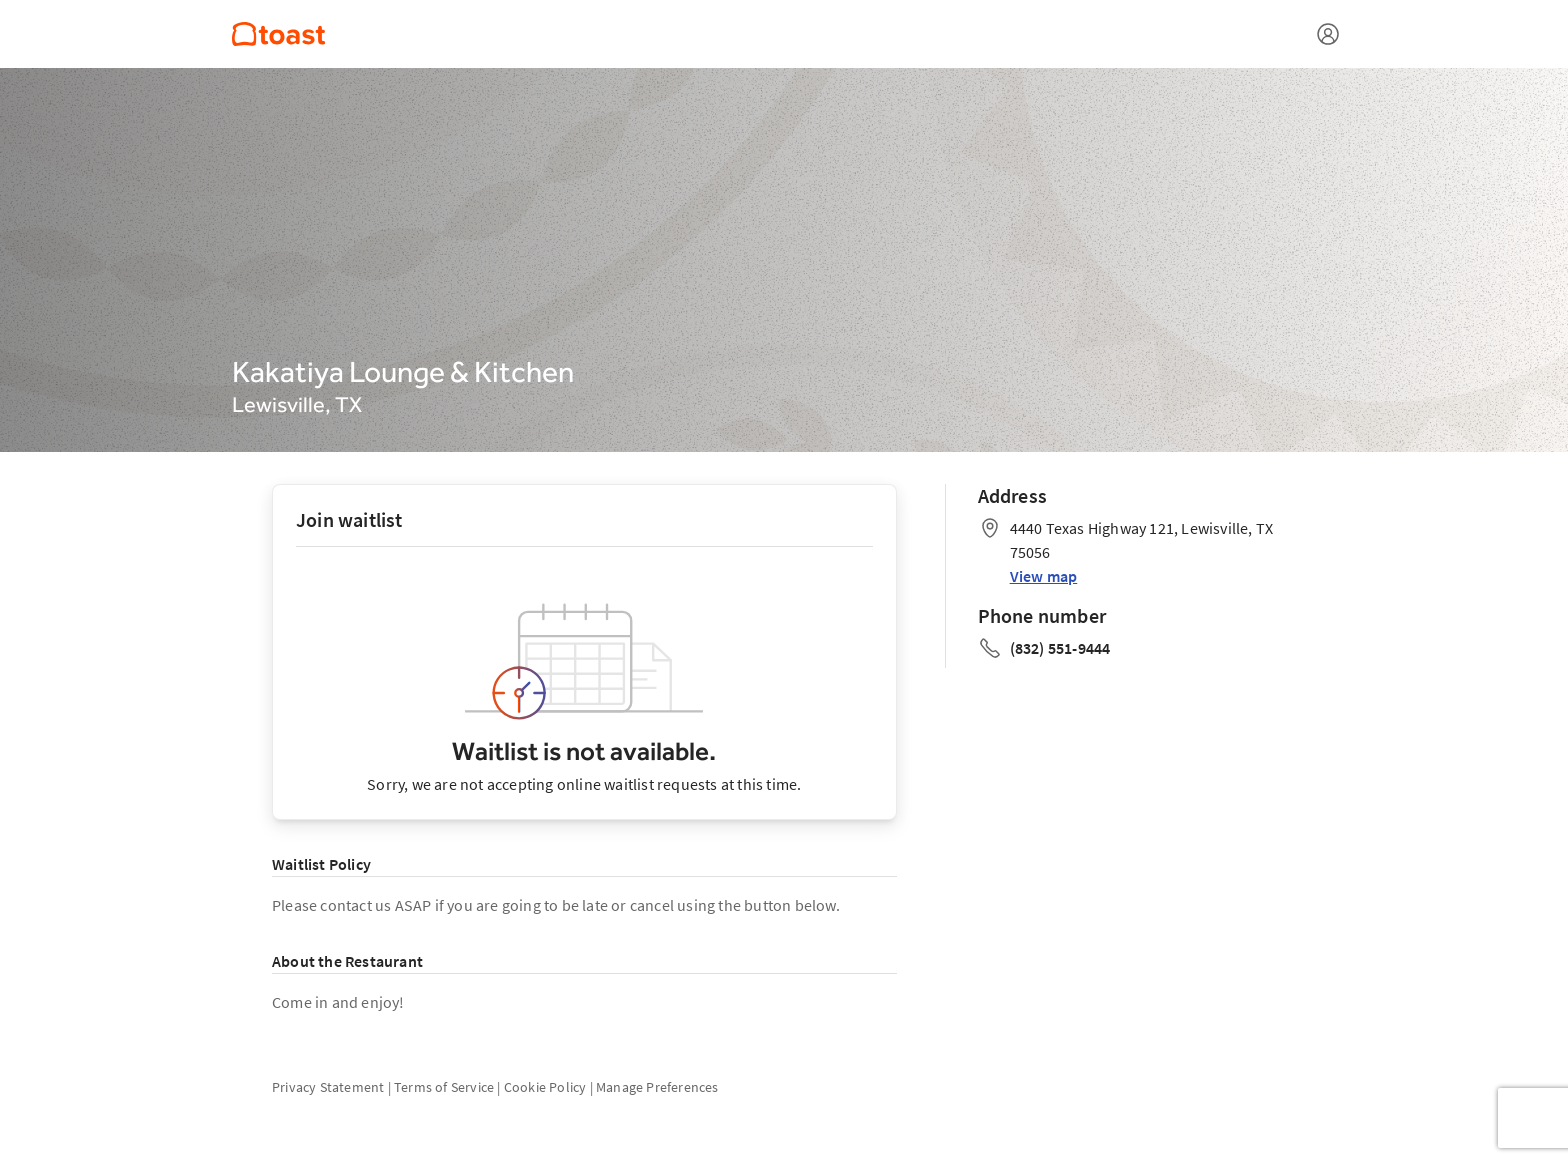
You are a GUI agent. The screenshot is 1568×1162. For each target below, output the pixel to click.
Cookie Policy (545, 1087)
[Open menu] (1328, 34)
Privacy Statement (328, 1087)
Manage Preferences (657, 1087)
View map (1044, 576)
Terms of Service (444, 1087)
